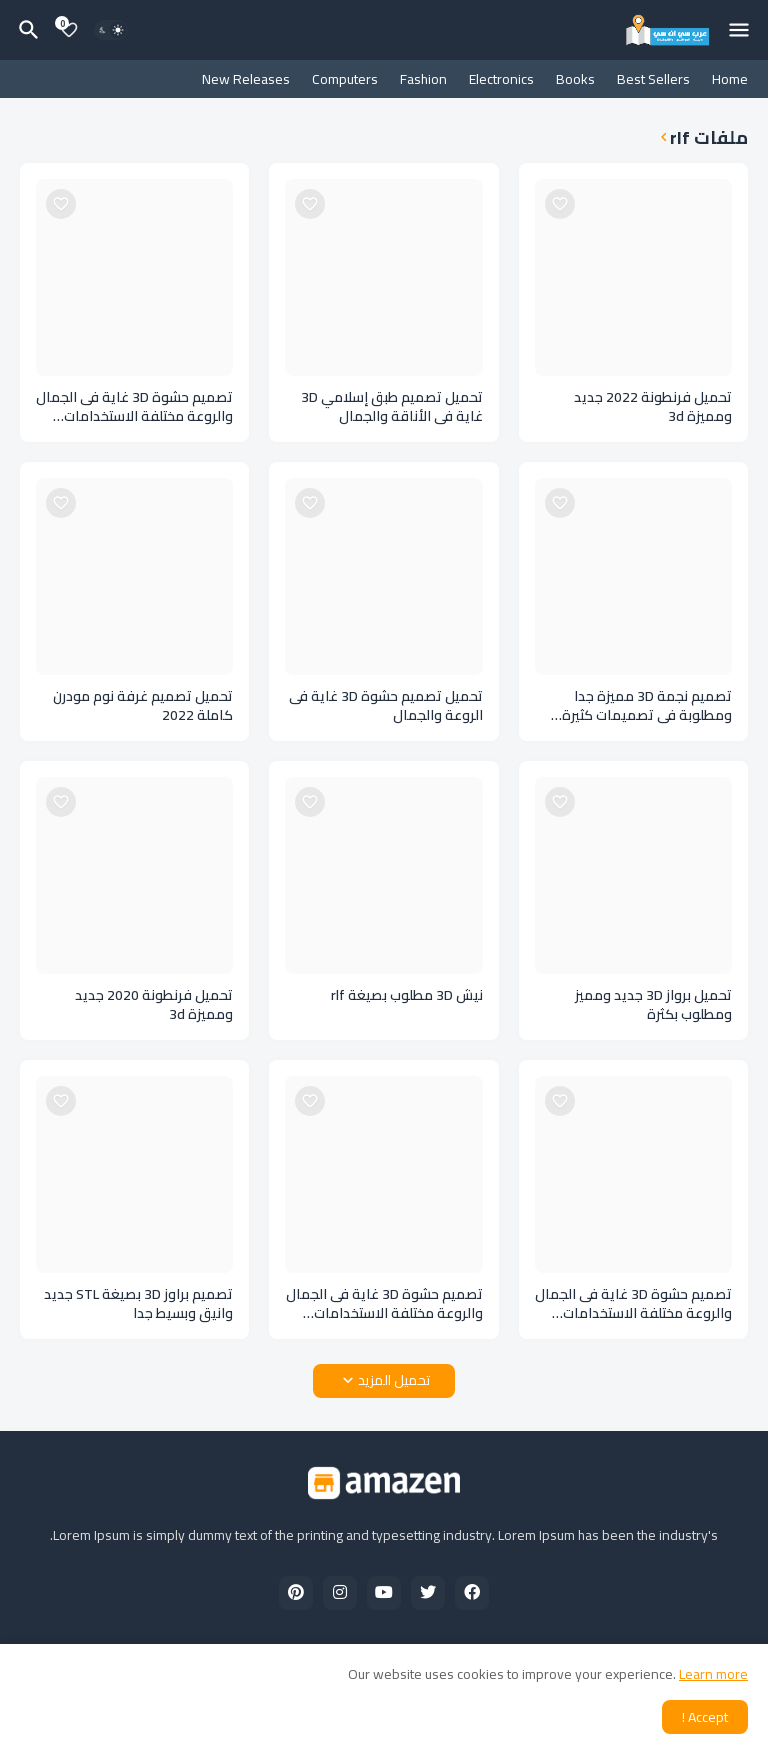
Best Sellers (653, 79)
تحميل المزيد (394, 1380)
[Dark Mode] (111, 30)
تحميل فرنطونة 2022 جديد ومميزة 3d (653, 407)
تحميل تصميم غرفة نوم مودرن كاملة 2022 (143, 706)
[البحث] (26, 30)
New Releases (246, 79)
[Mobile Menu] (739, 30)
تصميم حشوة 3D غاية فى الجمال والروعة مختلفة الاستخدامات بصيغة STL (134, 407)
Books (575, 79)
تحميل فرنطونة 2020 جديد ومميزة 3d (154, 1005)
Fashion (423, 79)
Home (730, 79)
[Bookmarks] (69, 30)
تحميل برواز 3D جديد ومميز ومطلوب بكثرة (653, 1005)
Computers (345, 79)
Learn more (713, 1674)
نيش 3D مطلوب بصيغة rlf (407, 995)
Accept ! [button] (705, 1717)
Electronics (501, 79)
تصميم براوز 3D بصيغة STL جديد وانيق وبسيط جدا (138, 1304)
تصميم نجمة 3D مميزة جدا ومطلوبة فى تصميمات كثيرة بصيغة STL (647, 706)
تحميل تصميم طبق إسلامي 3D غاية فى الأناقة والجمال (392, 407)
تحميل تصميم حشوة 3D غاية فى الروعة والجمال (386, 706)
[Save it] (560, 204)
